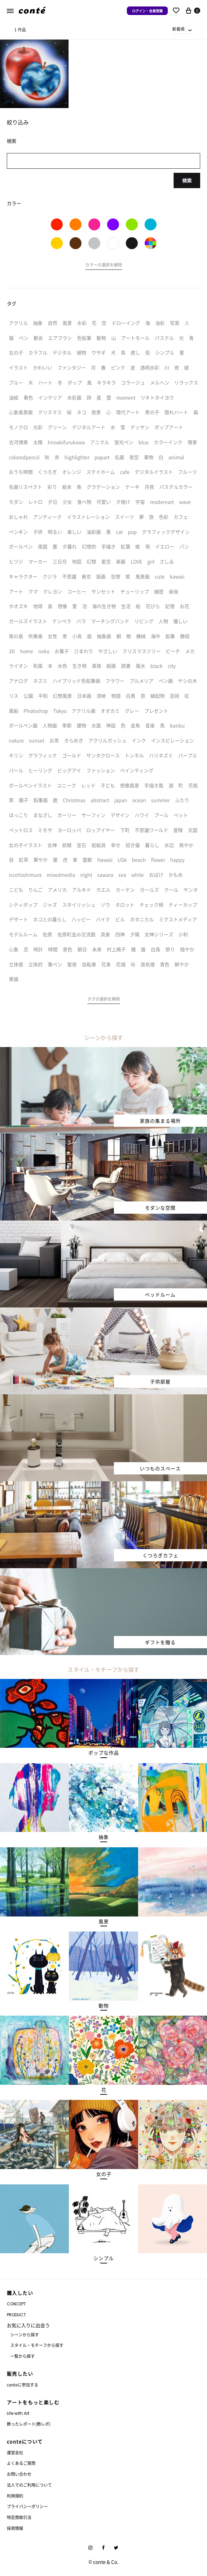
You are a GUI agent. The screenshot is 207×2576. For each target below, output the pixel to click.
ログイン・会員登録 (147, 10)
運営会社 (15, 2452)
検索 (187, 180)
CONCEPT (16, 2304)
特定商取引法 (19, 2517)
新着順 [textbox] (178, 29)
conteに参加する (22, 2385)
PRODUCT (16, 2315)
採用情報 (15, 2528)
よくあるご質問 (21, 2463)
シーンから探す (24, 2334)
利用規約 (15, 2496)
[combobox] (182, 29)
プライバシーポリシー (27, 2506)
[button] (103, 266)
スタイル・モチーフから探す (36, 2345)
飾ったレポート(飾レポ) (28, 2424)
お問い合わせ (19, 2474)
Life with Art (18, 2413)
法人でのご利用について (29, 2485)
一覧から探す (22, 2356)
